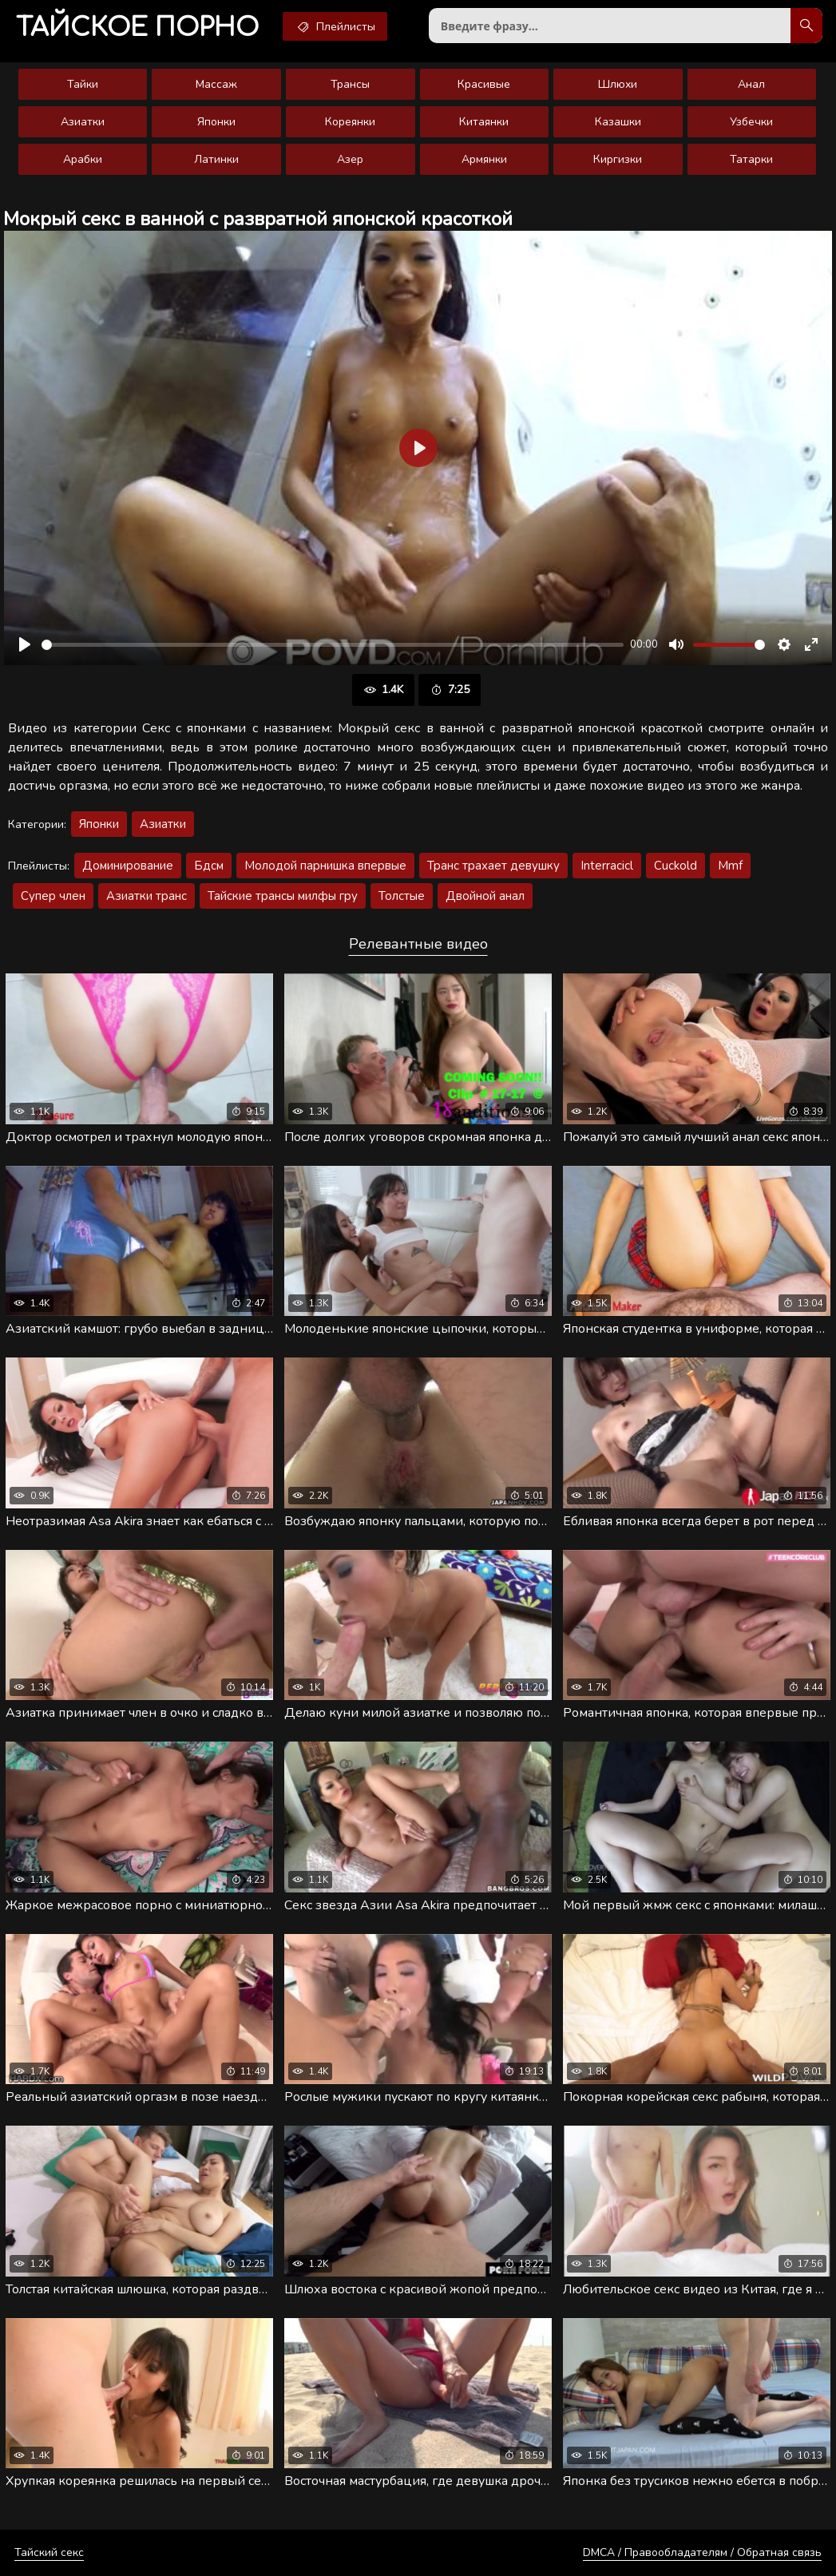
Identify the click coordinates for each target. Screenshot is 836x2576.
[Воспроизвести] (25, 644)
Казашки (618, 121)
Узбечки (751, 121)
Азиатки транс (146, 896)
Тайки (82, 84)
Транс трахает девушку (493, 866)
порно (137, 28)
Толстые (401, 896)
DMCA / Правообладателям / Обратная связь (702, 2552)
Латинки (216, 159)
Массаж (216, 84)
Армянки (484, 159)
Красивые (484, 84)
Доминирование (127, 866)
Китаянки (484, 121)
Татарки (751, 159)
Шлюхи (617, 84)
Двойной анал (485, 896)
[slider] (333, 644)
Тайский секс (49, 2552)
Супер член (53, 896)
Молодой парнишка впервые (325, 866)
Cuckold (675, 866)
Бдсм (209, 866)
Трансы (350, 84)
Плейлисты (335, 26)
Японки (216, 121)
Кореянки (350, 121)
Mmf (730, 866)
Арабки (82, 159)
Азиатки (83, 121)
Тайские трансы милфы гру (283, 896)
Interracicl (606, 866)
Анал (751, 84)
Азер (350, 159)
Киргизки (617, 159)
